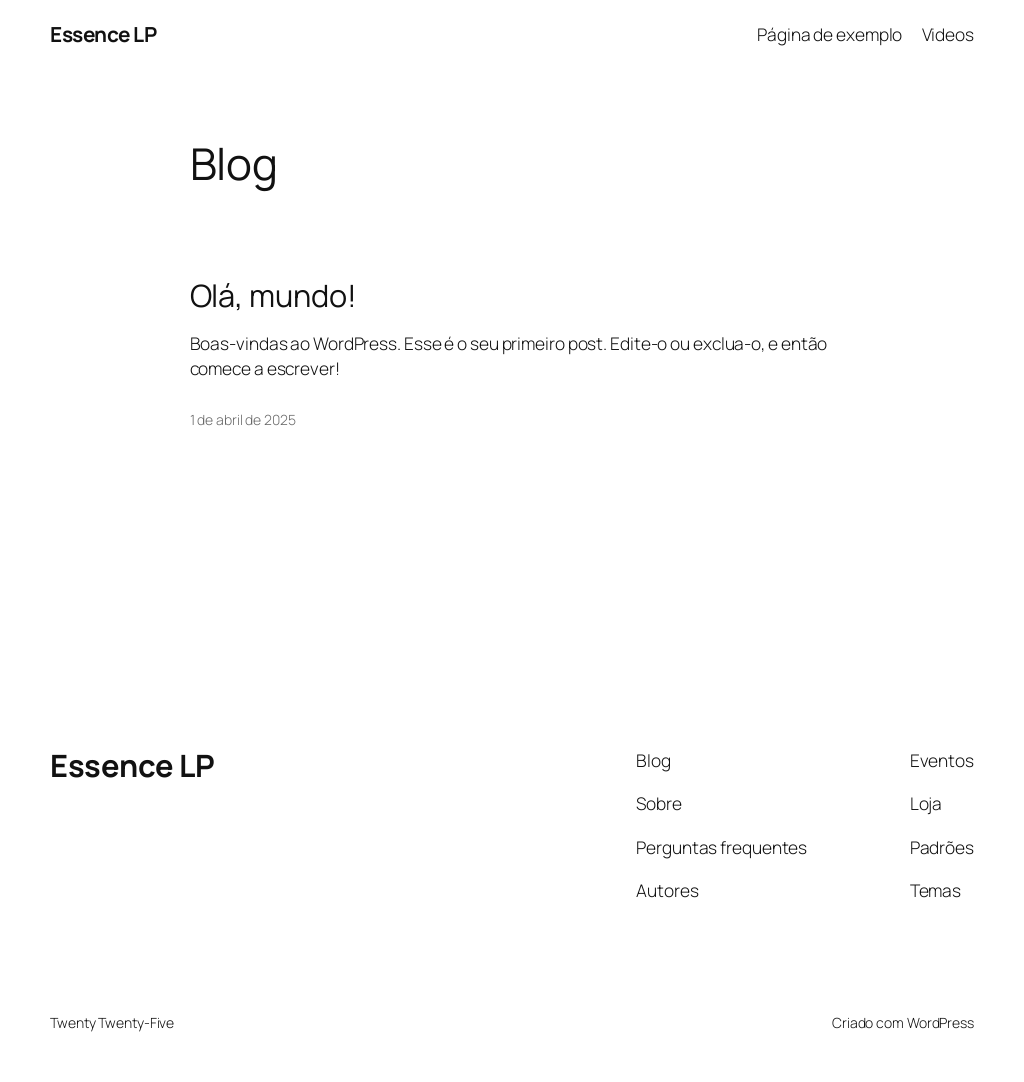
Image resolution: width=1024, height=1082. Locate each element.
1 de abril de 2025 (243, 419)
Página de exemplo (829, 34)
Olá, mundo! (273, 295)
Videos (948, 34)
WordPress (940, 1022)
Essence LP (103, 34)
